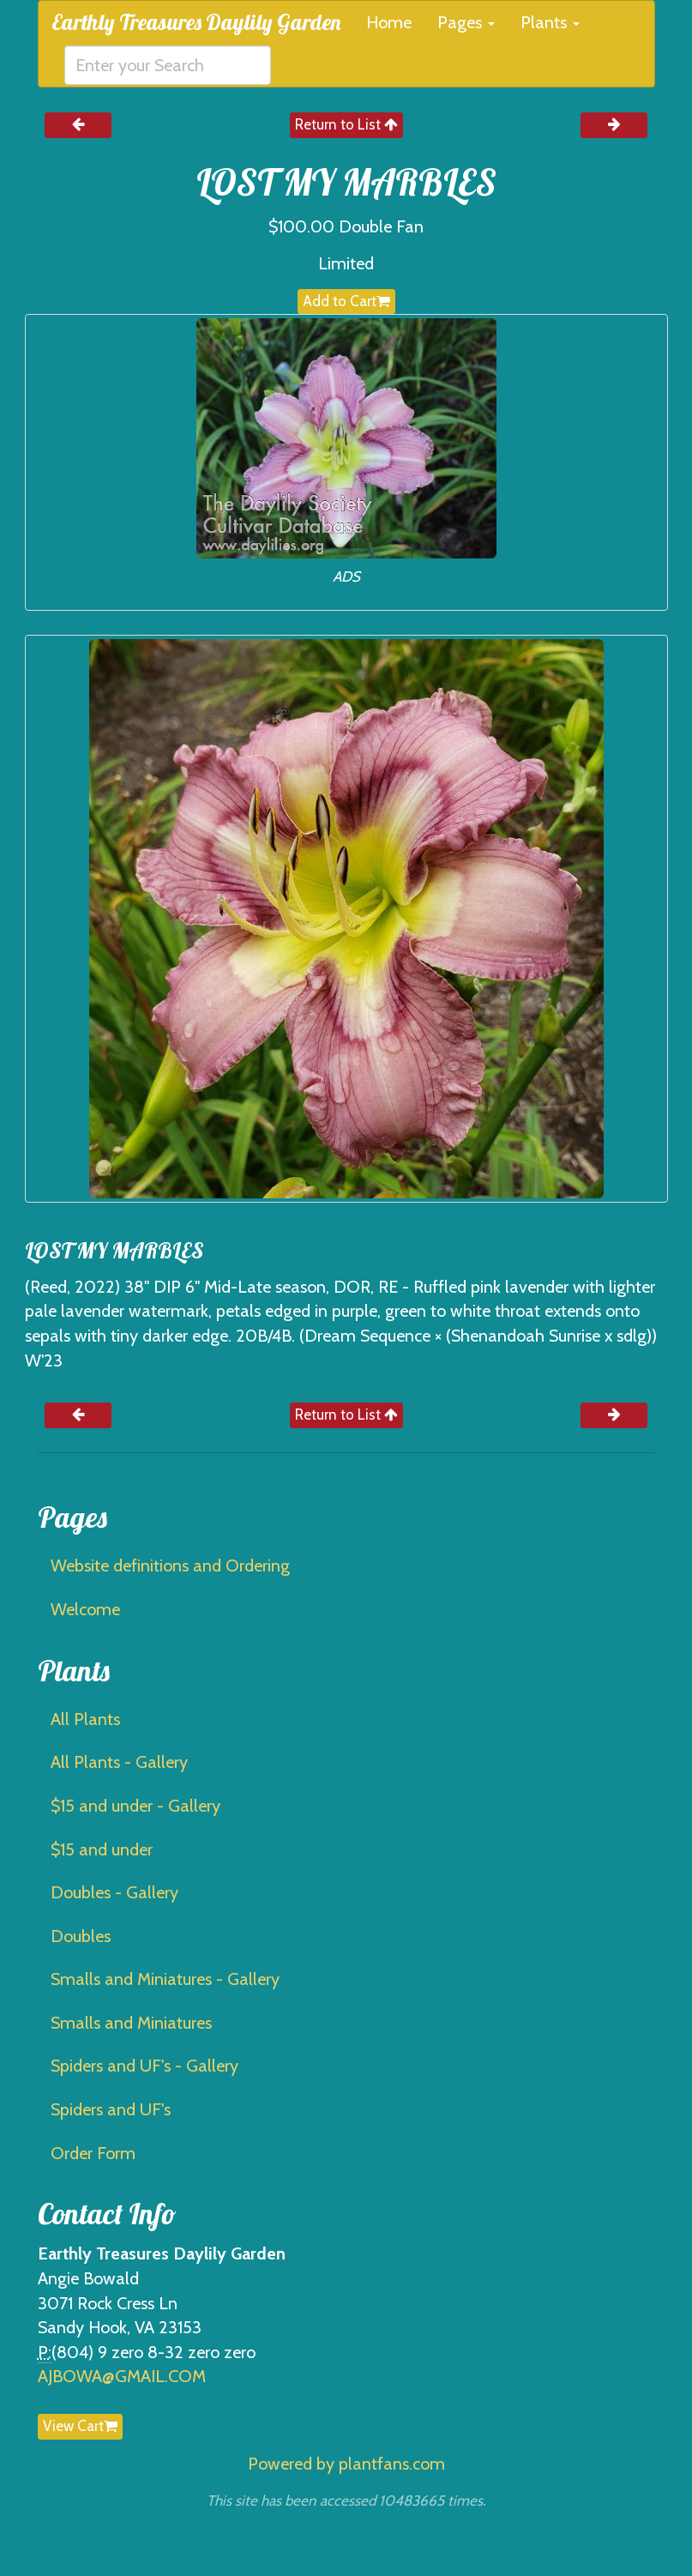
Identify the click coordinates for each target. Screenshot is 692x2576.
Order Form (93, 2153)
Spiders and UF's (111, 2109)
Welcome (85, 1609)
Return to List (346, 124)
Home (389, 22)
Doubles (81, 1936)
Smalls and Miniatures (131, 2022)
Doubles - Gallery (114, 1892)
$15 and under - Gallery (135, 1805)
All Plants (85, 1719)
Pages (466, 22)
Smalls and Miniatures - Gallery (165, 1979)
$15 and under (102, 1849)
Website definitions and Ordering (170, 1565)
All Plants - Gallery (119, 1762)
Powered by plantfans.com (346, 2463)
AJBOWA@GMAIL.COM (122, 2376)
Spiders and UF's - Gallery (144, 2065)
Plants (550, 22)
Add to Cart (346, 301)
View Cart (80, 2425)
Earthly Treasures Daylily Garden (195, 22)
